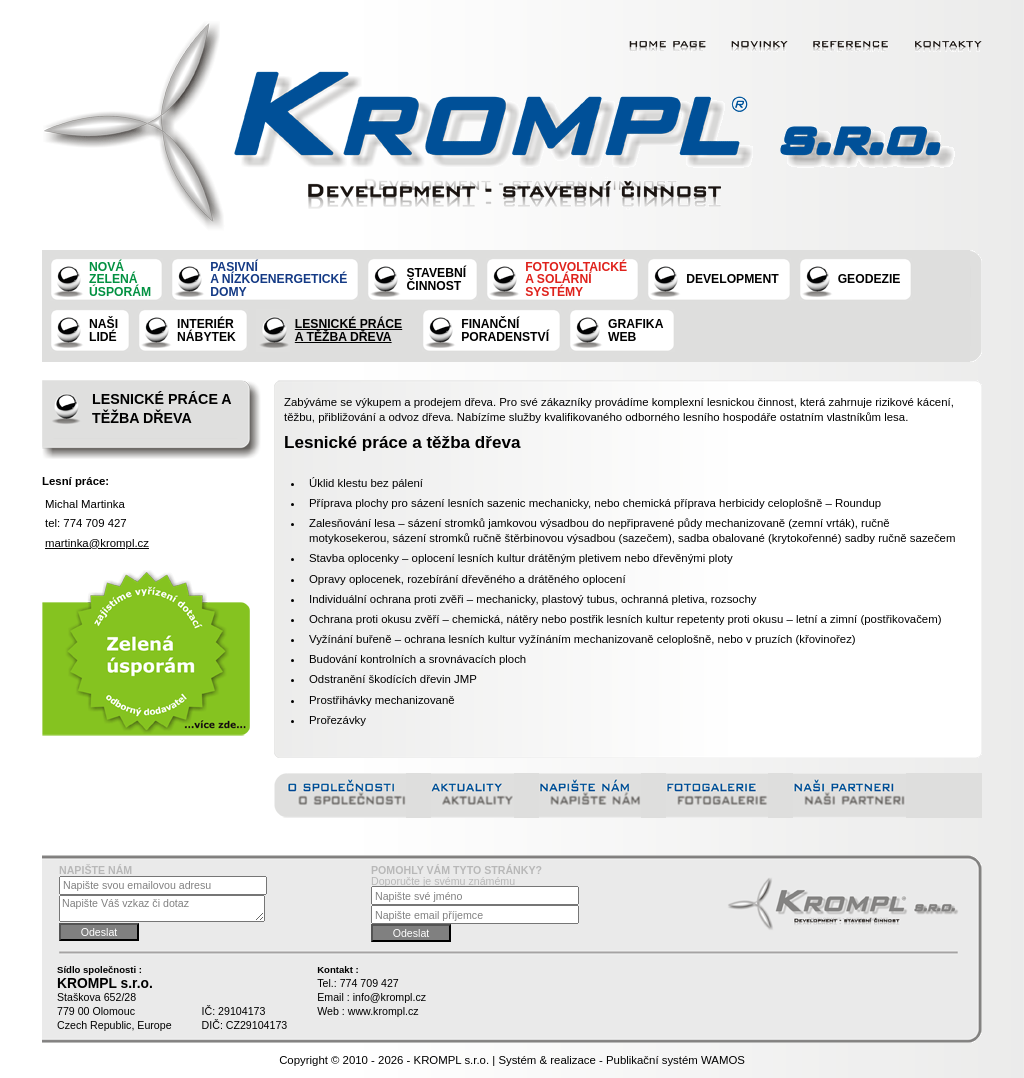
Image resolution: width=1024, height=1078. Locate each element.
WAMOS (723, 1060)
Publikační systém (652, 1060)
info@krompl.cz (389, 997)
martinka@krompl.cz (97, 543)
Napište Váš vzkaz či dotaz (162, 908)
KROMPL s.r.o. (452, 1060)
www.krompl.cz (383, 1011)
